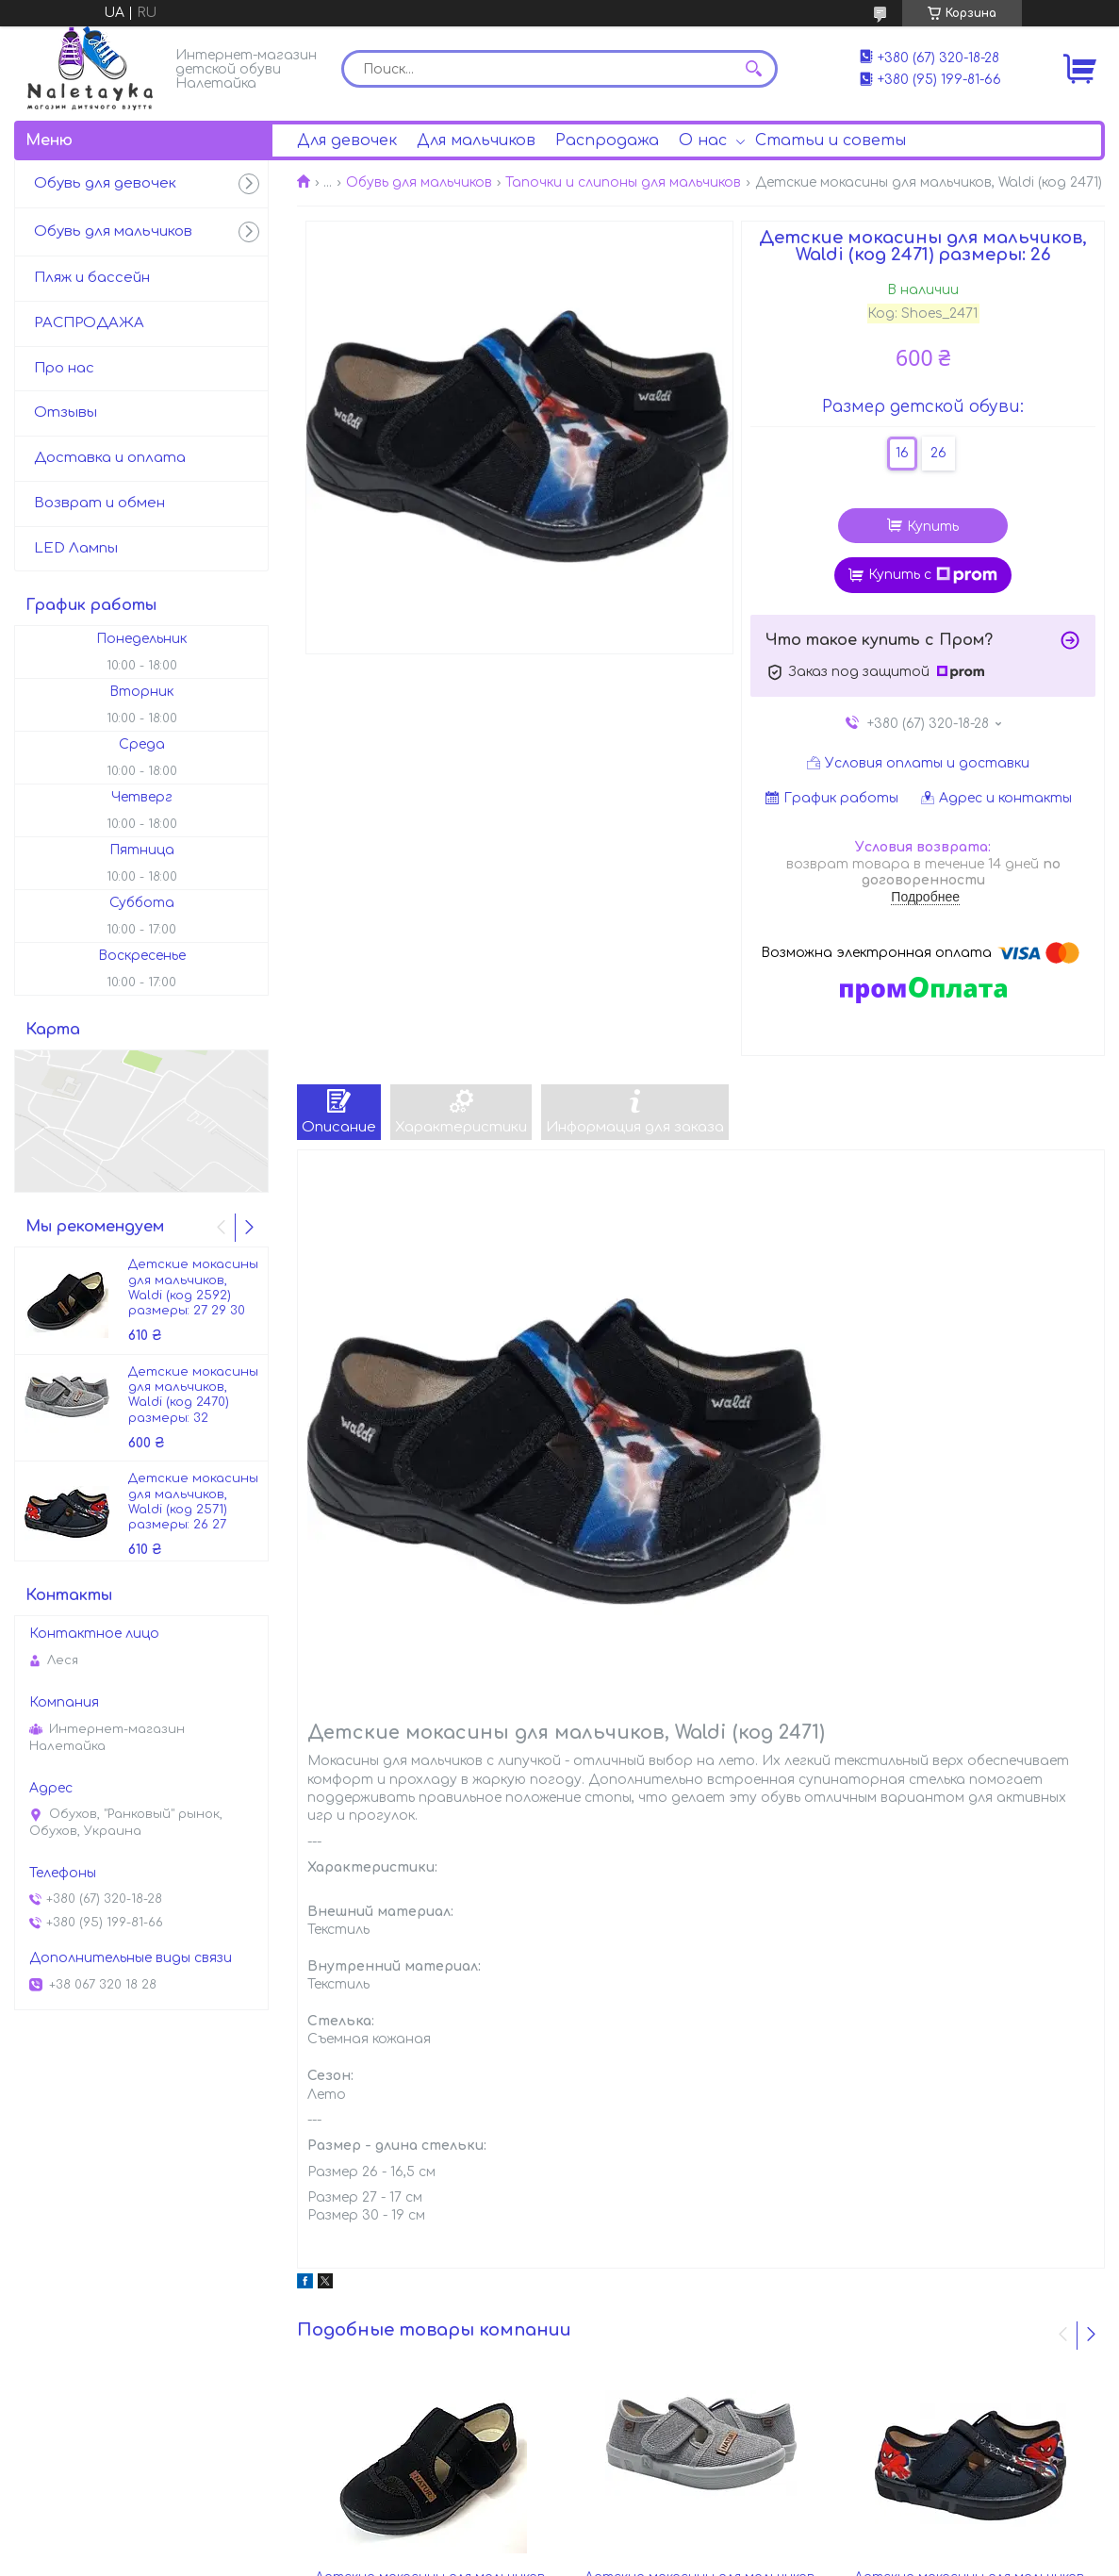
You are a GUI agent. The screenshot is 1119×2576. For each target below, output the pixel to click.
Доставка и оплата (110, 458)
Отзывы (65, 413)
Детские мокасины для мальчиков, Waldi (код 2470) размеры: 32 (193, 1395)
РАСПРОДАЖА (89, 323)
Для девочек (347, 140)
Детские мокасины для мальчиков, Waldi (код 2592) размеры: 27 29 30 (193, 1287)
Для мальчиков (476, 140)
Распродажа (607, 140)
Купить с (932, 575)
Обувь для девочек (105, 183)
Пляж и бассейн (92, 278)
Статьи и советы (830, 140)
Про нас (64, 368)
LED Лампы (76, 548)
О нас (703, 140)
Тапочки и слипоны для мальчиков (623, 182)
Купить (933, 527)
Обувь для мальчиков (419, 182)
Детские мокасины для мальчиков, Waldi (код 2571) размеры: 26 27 (193, 1501)
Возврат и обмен (99, 503)
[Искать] (754, 69)
